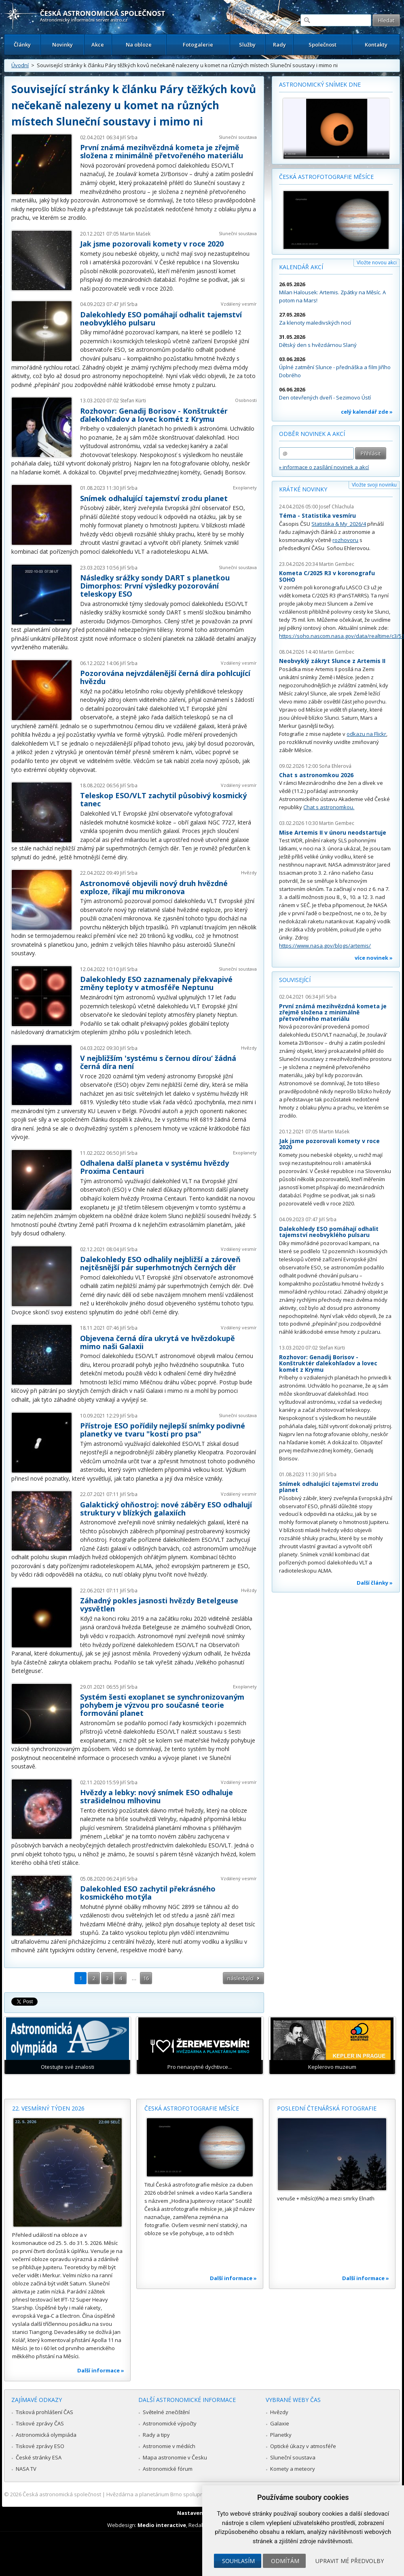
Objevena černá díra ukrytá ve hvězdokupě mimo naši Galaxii (157, 1342)
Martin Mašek (135, 233)
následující (240, 1978)
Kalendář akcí (301, 267)
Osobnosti (246, 400)
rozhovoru (345, 540)
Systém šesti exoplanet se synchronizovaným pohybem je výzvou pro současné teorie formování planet (162, 1705)
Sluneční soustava (238, 137)
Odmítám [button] (285, 2561)
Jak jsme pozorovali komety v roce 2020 (152, 244)
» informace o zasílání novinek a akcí (324, 467)
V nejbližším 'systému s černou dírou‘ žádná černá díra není (158, 1062)
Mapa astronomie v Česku (175, 2457)
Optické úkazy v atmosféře (303, 2446)
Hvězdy (249, 872)
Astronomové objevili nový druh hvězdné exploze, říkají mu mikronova (154, 887)
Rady (279, 44)
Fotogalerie (198, 44)
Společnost (322, 44)
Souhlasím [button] (238, 2561)
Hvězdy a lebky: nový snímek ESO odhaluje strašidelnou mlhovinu (156, 1796)
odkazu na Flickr (366, 734)
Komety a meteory (292, 2468)
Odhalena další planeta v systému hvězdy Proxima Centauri (154, 1167)
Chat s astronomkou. (328, 807)
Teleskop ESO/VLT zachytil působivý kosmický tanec (163, 799)
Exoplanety (245, 488)
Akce (97, 44)
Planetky (281, 2434)
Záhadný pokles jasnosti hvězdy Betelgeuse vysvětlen (159, 1604)
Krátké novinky (303, 489)
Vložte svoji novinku (374, 484)
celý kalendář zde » (367, 411)
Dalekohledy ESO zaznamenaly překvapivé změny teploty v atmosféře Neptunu (156, 983)
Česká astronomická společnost (62, 2494)
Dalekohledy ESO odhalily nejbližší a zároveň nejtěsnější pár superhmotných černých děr (160, 1263)
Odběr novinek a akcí (312, 434)
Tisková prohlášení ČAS (44, 2412)
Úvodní (20, 65)
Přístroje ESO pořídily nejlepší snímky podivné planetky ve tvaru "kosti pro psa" (162, 1430)
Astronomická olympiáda (46, 2434)
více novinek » (374, 957)
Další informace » (100, 2370)
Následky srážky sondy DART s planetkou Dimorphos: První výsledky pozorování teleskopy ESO (155, 586)
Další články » (375, 1582)
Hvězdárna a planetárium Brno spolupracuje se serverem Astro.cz (187, 2494)
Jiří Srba (128, 137)
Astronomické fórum (167, 2468)
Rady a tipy (156, 2434)
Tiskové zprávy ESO (40, 2446)
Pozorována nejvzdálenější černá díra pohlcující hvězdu (165, 677)
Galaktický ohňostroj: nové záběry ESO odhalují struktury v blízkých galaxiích (166, 1509)
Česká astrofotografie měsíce (326, 177)
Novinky (62, 44)
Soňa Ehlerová (335, 766)
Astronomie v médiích (169, 2446)
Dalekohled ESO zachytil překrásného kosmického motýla (148, 1893)
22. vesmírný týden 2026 (48, 2108)
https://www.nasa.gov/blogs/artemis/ (325, 945)
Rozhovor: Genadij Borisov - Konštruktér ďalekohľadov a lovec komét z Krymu (154, 415)
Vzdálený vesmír (239, 304)
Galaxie (279, 2423)
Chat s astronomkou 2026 (316, 775)
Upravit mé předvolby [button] (349, 2561)
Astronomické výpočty (170, 2423)
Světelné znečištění (166, 2412)
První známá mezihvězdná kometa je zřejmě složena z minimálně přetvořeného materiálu (161, 151)
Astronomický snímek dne (320, 84)
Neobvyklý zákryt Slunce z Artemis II (332, 661)
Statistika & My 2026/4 (338, 523)
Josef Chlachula (336, 506)
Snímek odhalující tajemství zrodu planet (154, 498)
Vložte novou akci (377, 262)
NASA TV (26, 2468)
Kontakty (376, 44)
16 (146, 1978)
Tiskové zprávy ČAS (40, 2423)
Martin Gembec (336, 564)
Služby (247, 44)
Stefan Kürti (133, 400)
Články (22, 44)
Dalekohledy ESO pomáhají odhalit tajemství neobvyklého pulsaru (161, 318)
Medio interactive (161, 2525)
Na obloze (139, 44)
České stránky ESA (38, 2457)
